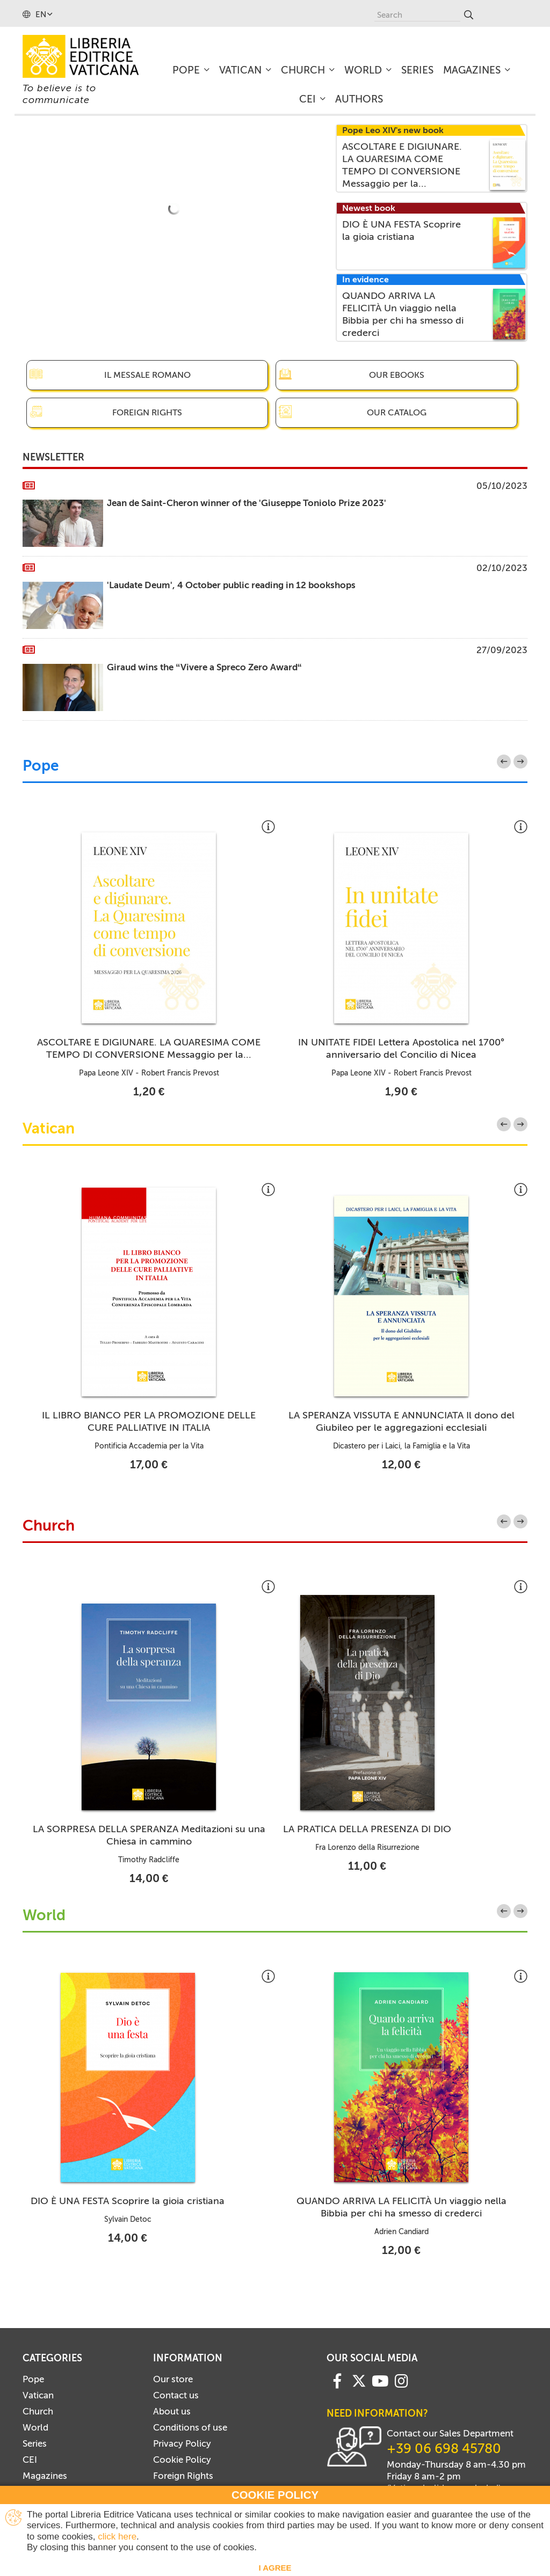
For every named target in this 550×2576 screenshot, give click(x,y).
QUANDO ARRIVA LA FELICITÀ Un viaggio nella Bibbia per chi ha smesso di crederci (401, 2207)
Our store (173, 2379)
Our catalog (396, 412)
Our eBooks (396, 375)
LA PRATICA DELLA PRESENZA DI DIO (367, 1829)
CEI (30, 2459)
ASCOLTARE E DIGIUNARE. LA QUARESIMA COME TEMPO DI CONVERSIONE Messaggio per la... (148, 1048)
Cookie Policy (182, 2459)
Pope (41, 766)
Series (35, 2443)
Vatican (49, 1129)
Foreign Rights (147, 412)
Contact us (176, 2395)
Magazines (45, 2475)
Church (49, 1526)
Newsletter (53, 457)
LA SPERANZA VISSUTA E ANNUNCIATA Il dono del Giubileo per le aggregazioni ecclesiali (401, 1421)
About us (172, 2411)
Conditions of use (190, 2427)
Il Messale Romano (147, 375)
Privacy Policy (182, 2443)
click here (117, 2536)
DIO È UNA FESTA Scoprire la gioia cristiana (128, 2201)
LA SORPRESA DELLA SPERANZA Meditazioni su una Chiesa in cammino (149, 1835)
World (44, 1916)
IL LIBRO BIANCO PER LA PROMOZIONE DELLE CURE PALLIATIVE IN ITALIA (149, 1421)
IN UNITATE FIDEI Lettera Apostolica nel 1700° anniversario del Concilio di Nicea (401, 1048)
